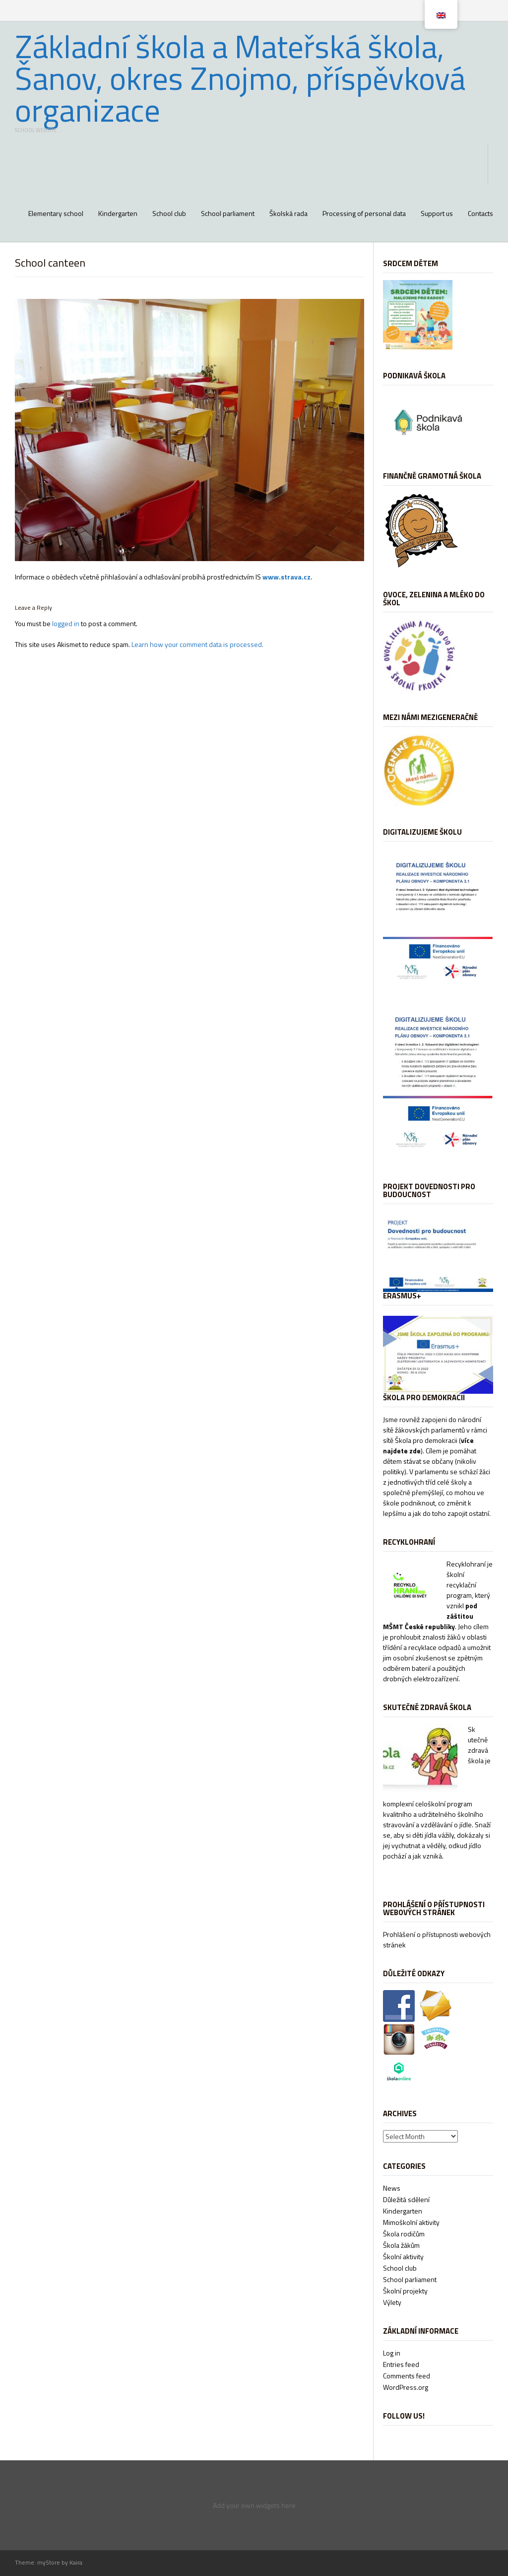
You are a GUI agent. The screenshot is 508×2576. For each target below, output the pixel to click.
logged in (65, 623)
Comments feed (406, 2375)
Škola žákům (401, 2245)
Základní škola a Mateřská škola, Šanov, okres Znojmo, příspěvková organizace (240, 78)
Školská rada (288, 213)
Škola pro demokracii (426, 1440)
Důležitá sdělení (406, 2199)
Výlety (392, 2302)
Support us (437, 213)
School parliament (227, 213)
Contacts (480, 213)
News (391, 2188)
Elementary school (55, 213)
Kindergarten (117, 213)
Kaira (75, 2562)
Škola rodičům (404, 2233)
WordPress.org (405, 2387)
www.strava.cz (286, 577)
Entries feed (401, 2364)
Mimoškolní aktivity (411, 2222)
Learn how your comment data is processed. (197, 644)
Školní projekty (405, 2291)
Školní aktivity (403, 2256)
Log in (391, 2353)
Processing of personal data (364, 213)
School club (169, 213)
